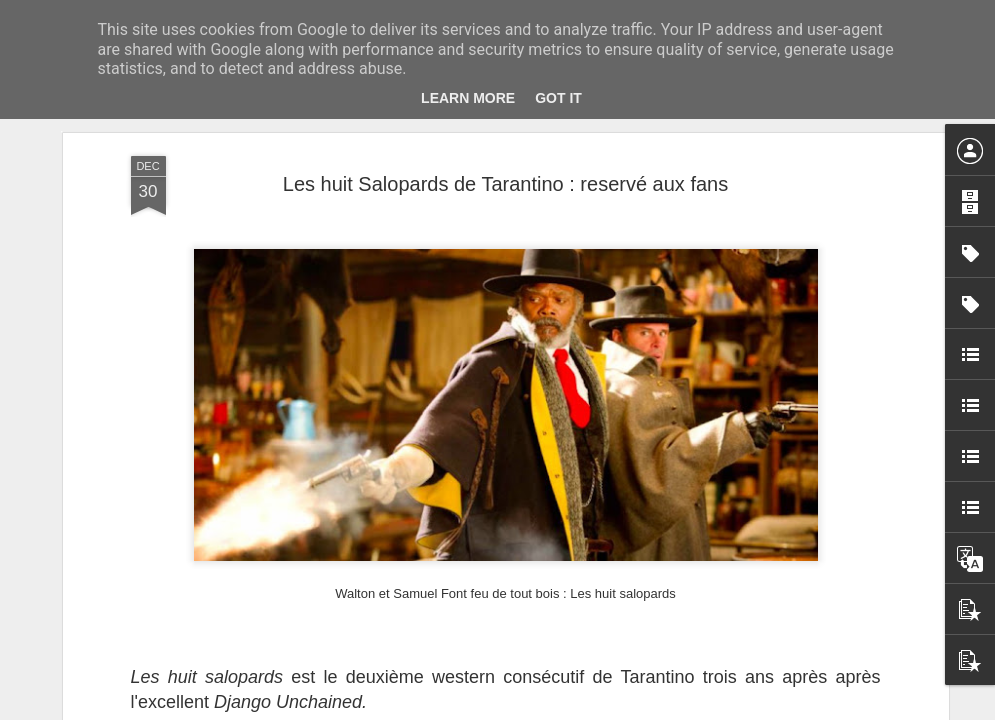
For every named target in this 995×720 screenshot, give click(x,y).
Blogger (569, 709)
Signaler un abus (635, 709)
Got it (558, 98)
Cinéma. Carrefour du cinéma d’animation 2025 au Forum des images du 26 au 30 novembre (788, 185)
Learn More (468, 98)
